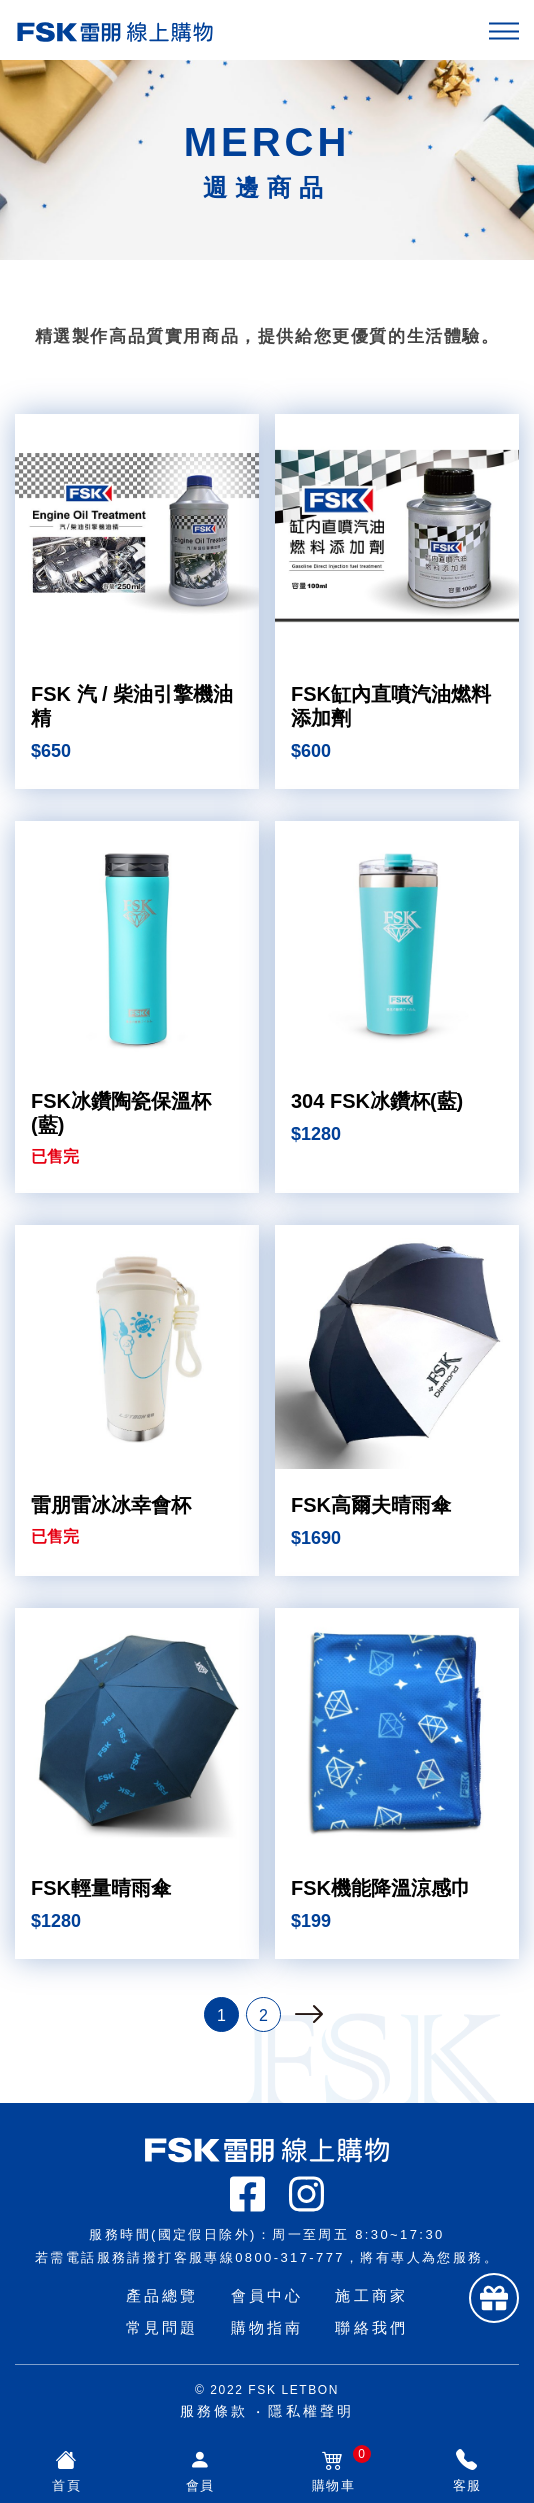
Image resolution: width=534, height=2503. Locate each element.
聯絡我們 (371, 2327)
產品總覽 (162, 2295)
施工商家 (371, 2295)
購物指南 (267, 2327)
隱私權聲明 (311, 2411)
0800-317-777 (290, 2257)
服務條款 (214, 2411)
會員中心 (267, 2295)
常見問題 (162, 2327)
